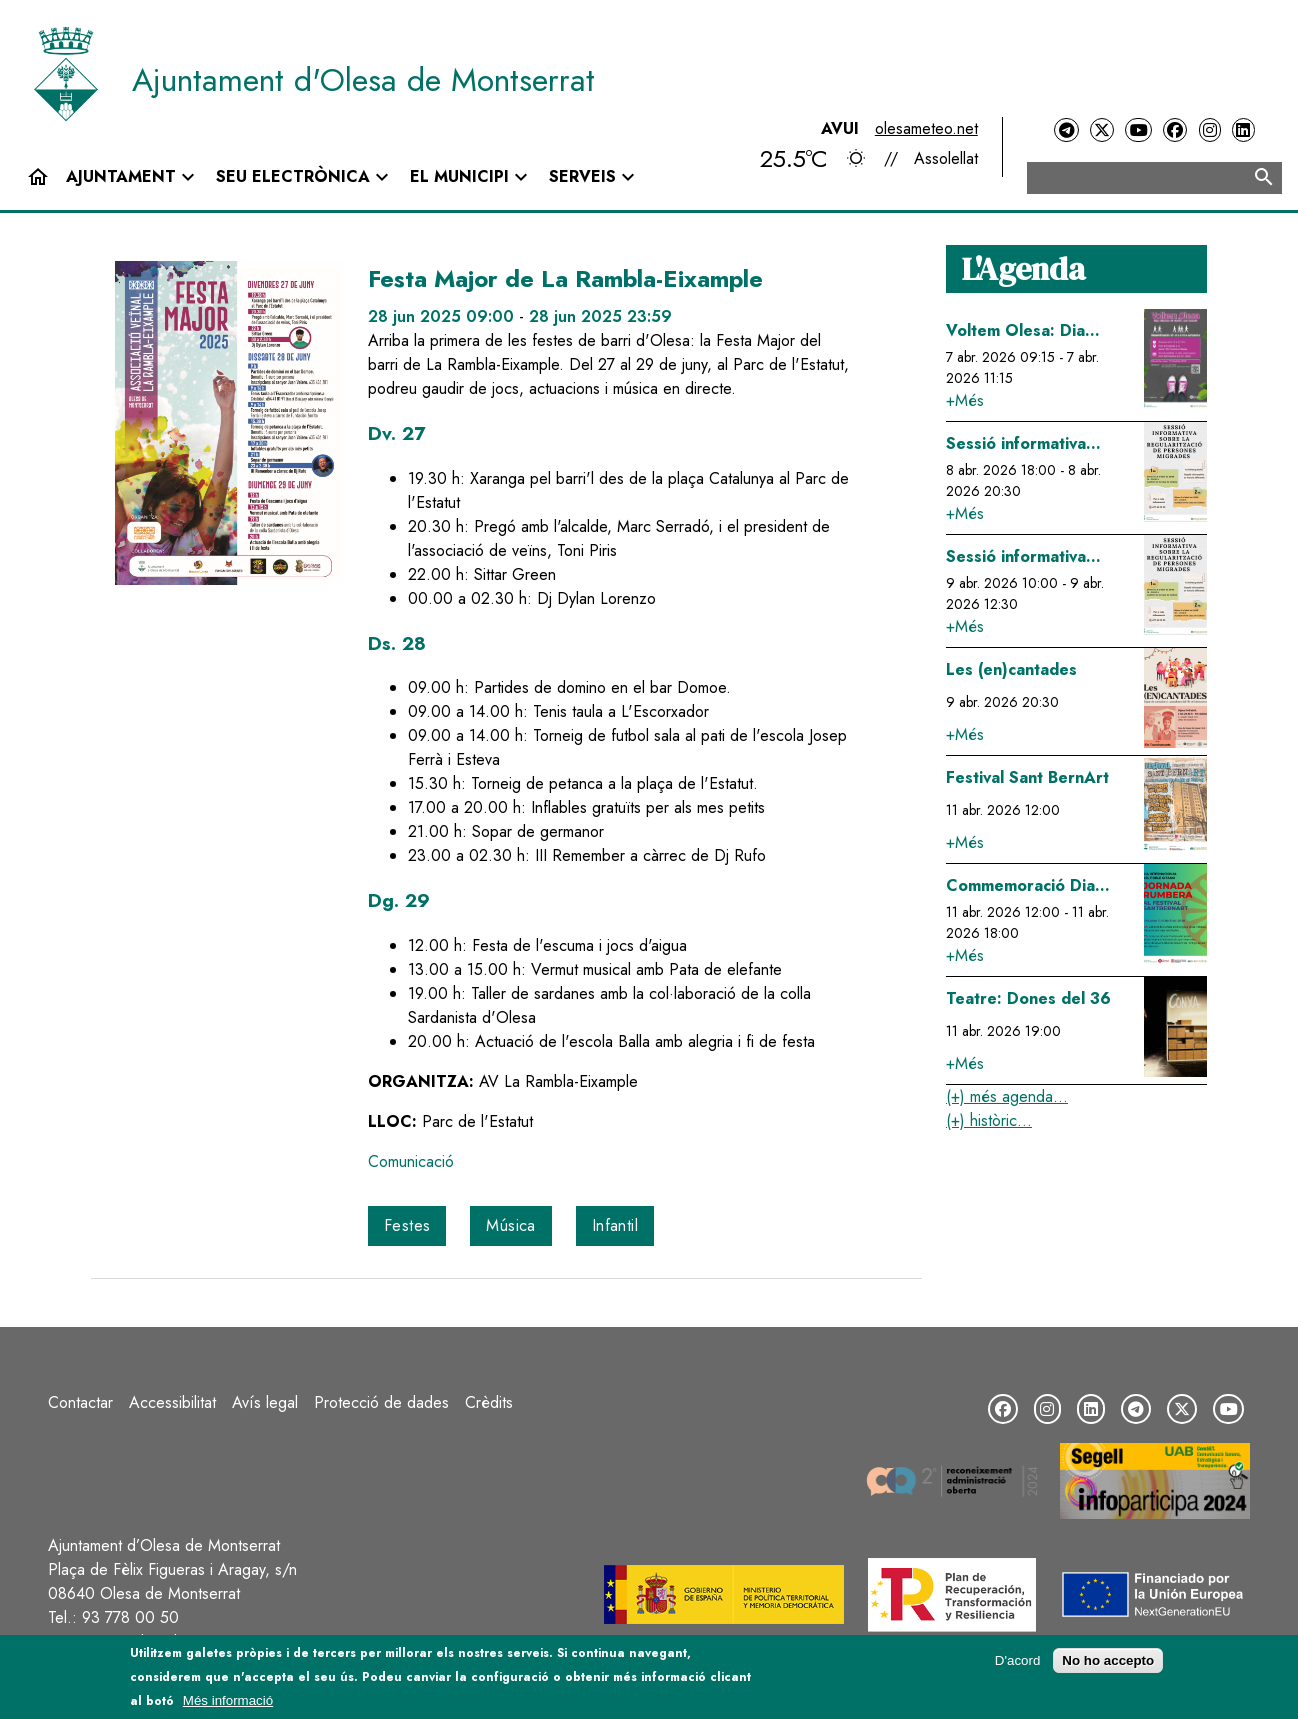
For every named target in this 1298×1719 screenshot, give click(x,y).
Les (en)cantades (1011, 669)
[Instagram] (1210, 130)
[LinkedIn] (1243, 130)
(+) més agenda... (1007, 1096)
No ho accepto (1108, 1660)
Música (510, 1225)
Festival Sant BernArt (1027, 777)
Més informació (228, 1700)
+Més (965, 400)
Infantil (615, 1225)
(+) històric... (989, 1120)
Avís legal (265, 1402)
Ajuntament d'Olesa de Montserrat (363, 80)
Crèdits (489, 1402)
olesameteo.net (926, 128)
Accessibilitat (172, 1402)
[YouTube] (1138, 130)
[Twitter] (1102, 130)
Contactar (80, 1402)
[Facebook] (1175, 130)
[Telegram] (1066, 130)
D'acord (1018, 1660)
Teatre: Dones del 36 (1028, 998)
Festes (407, 1225)
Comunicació (411, 1161)
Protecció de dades (381, 1402)
